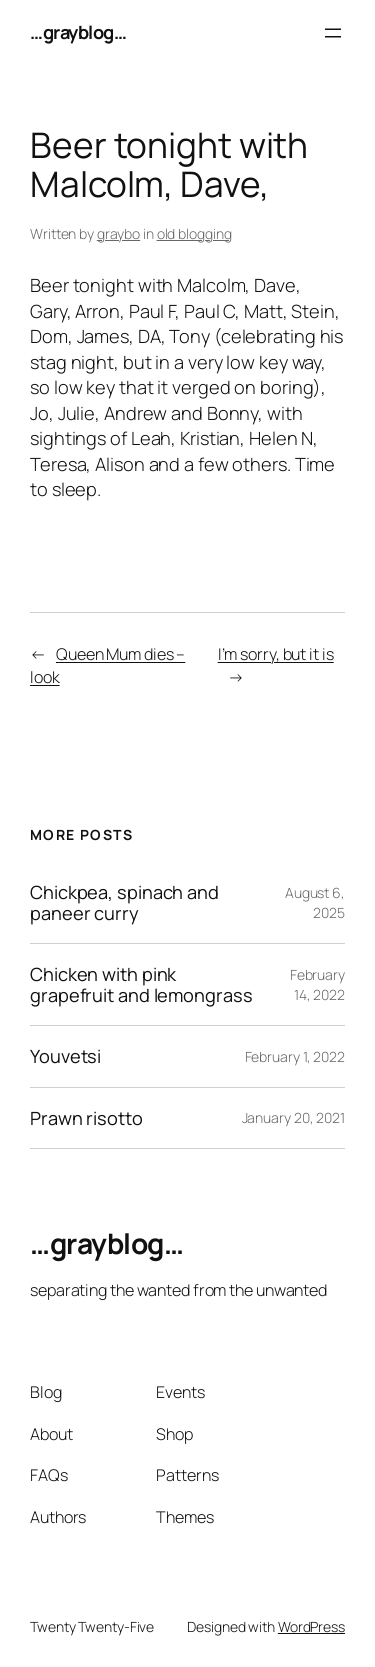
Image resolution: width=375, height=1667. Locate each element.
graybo (118, 233)
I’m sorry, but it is (276, 654)
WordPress (311, 1626)
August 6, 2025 (315, 902)
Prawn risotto (86, 1118)
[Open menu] (333, 33)
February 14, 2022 (317, 984)
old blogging (194, 233)
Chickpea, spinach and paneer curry (124, 902)
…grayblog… (78, 32)
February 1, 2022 (295, 1056)
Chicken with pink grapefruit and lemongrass (141, 984)
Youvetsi (65, 1056)
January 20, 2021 (293, 1117)
